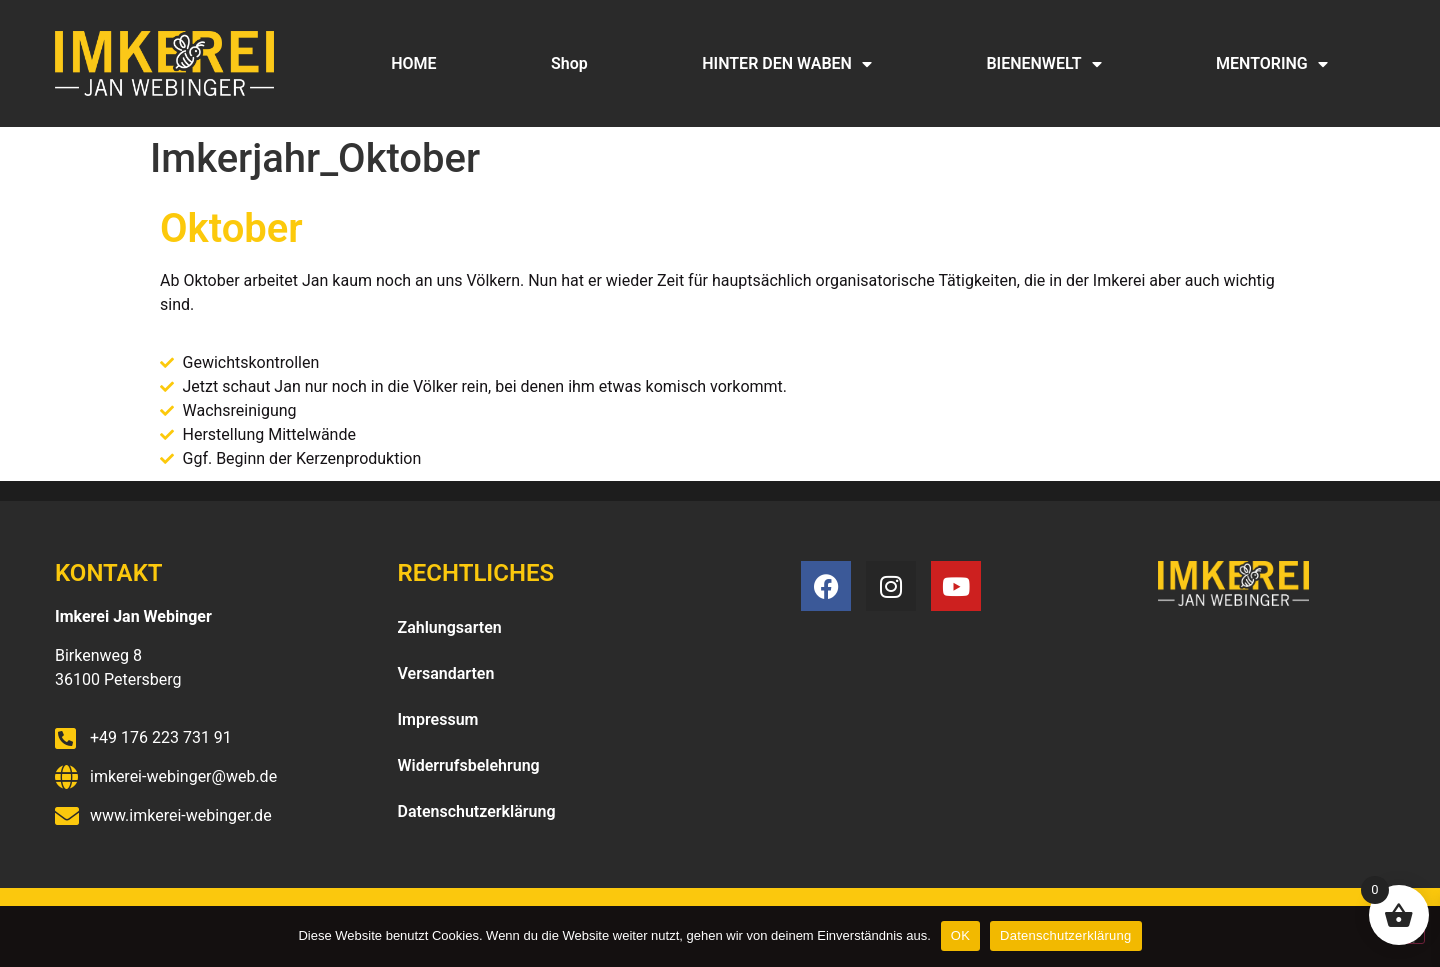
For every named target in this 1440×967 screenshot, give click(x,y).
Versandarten (446, 673)
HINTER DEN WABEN (787, 64)
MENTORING (1272, 64)
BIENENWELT (1043, 64)
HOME (413, 63)
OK (960, 935)
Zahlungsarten (450, 627)
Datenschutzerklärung (477, 811)
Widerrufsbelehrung (469, 765)
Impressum (438, 719)
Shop (569, 63)
